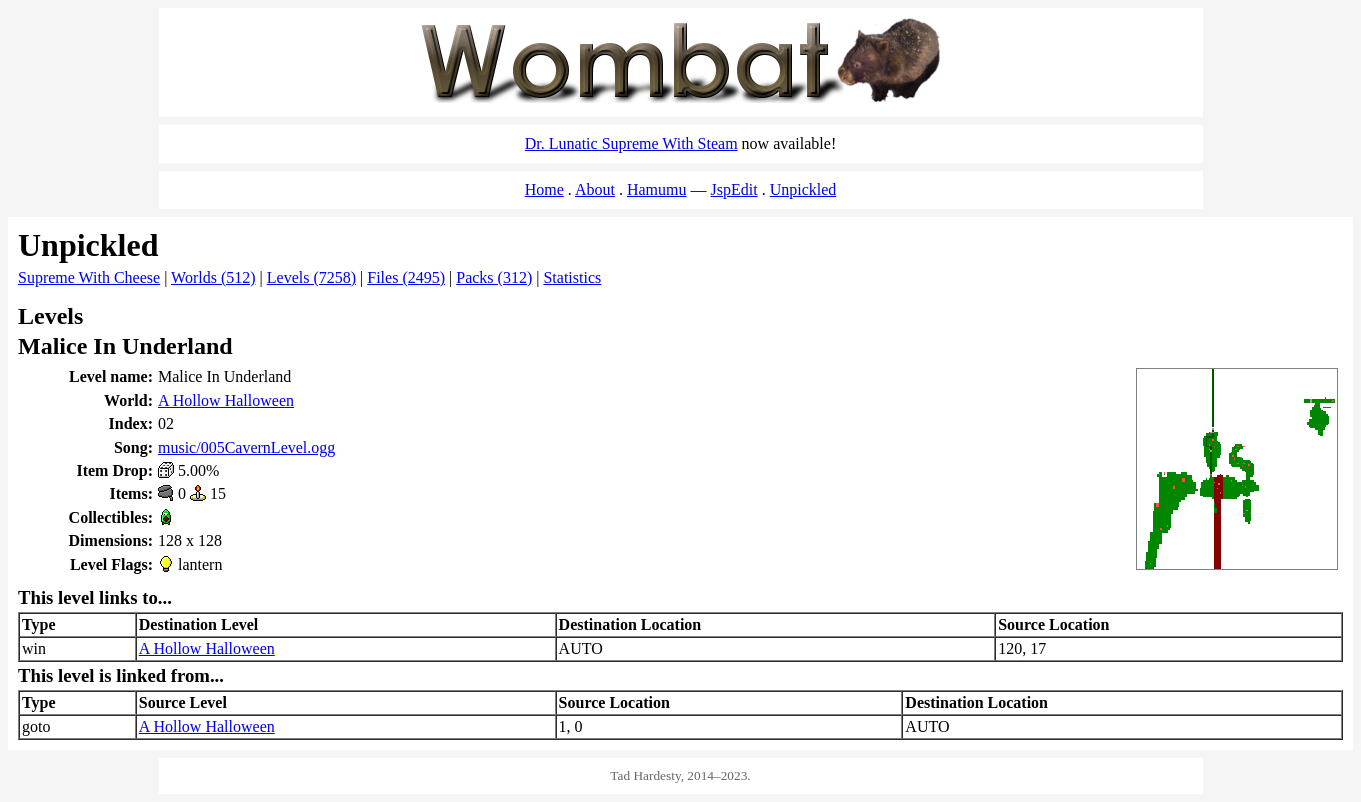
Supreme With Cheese (89, 277)
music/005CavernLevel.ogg (246, 447)
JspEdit (734, 189)
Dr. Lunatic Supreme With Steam (631, 143)
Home (544, 189)
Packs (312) (494, 277)
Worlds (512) (213, 277)
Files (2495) (406, 277)
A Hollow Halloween (226, 400)
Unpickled (803, 189)
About (595, 189)
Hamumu (657, 189)
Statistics (572, 277)
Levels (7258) (311, 277)
